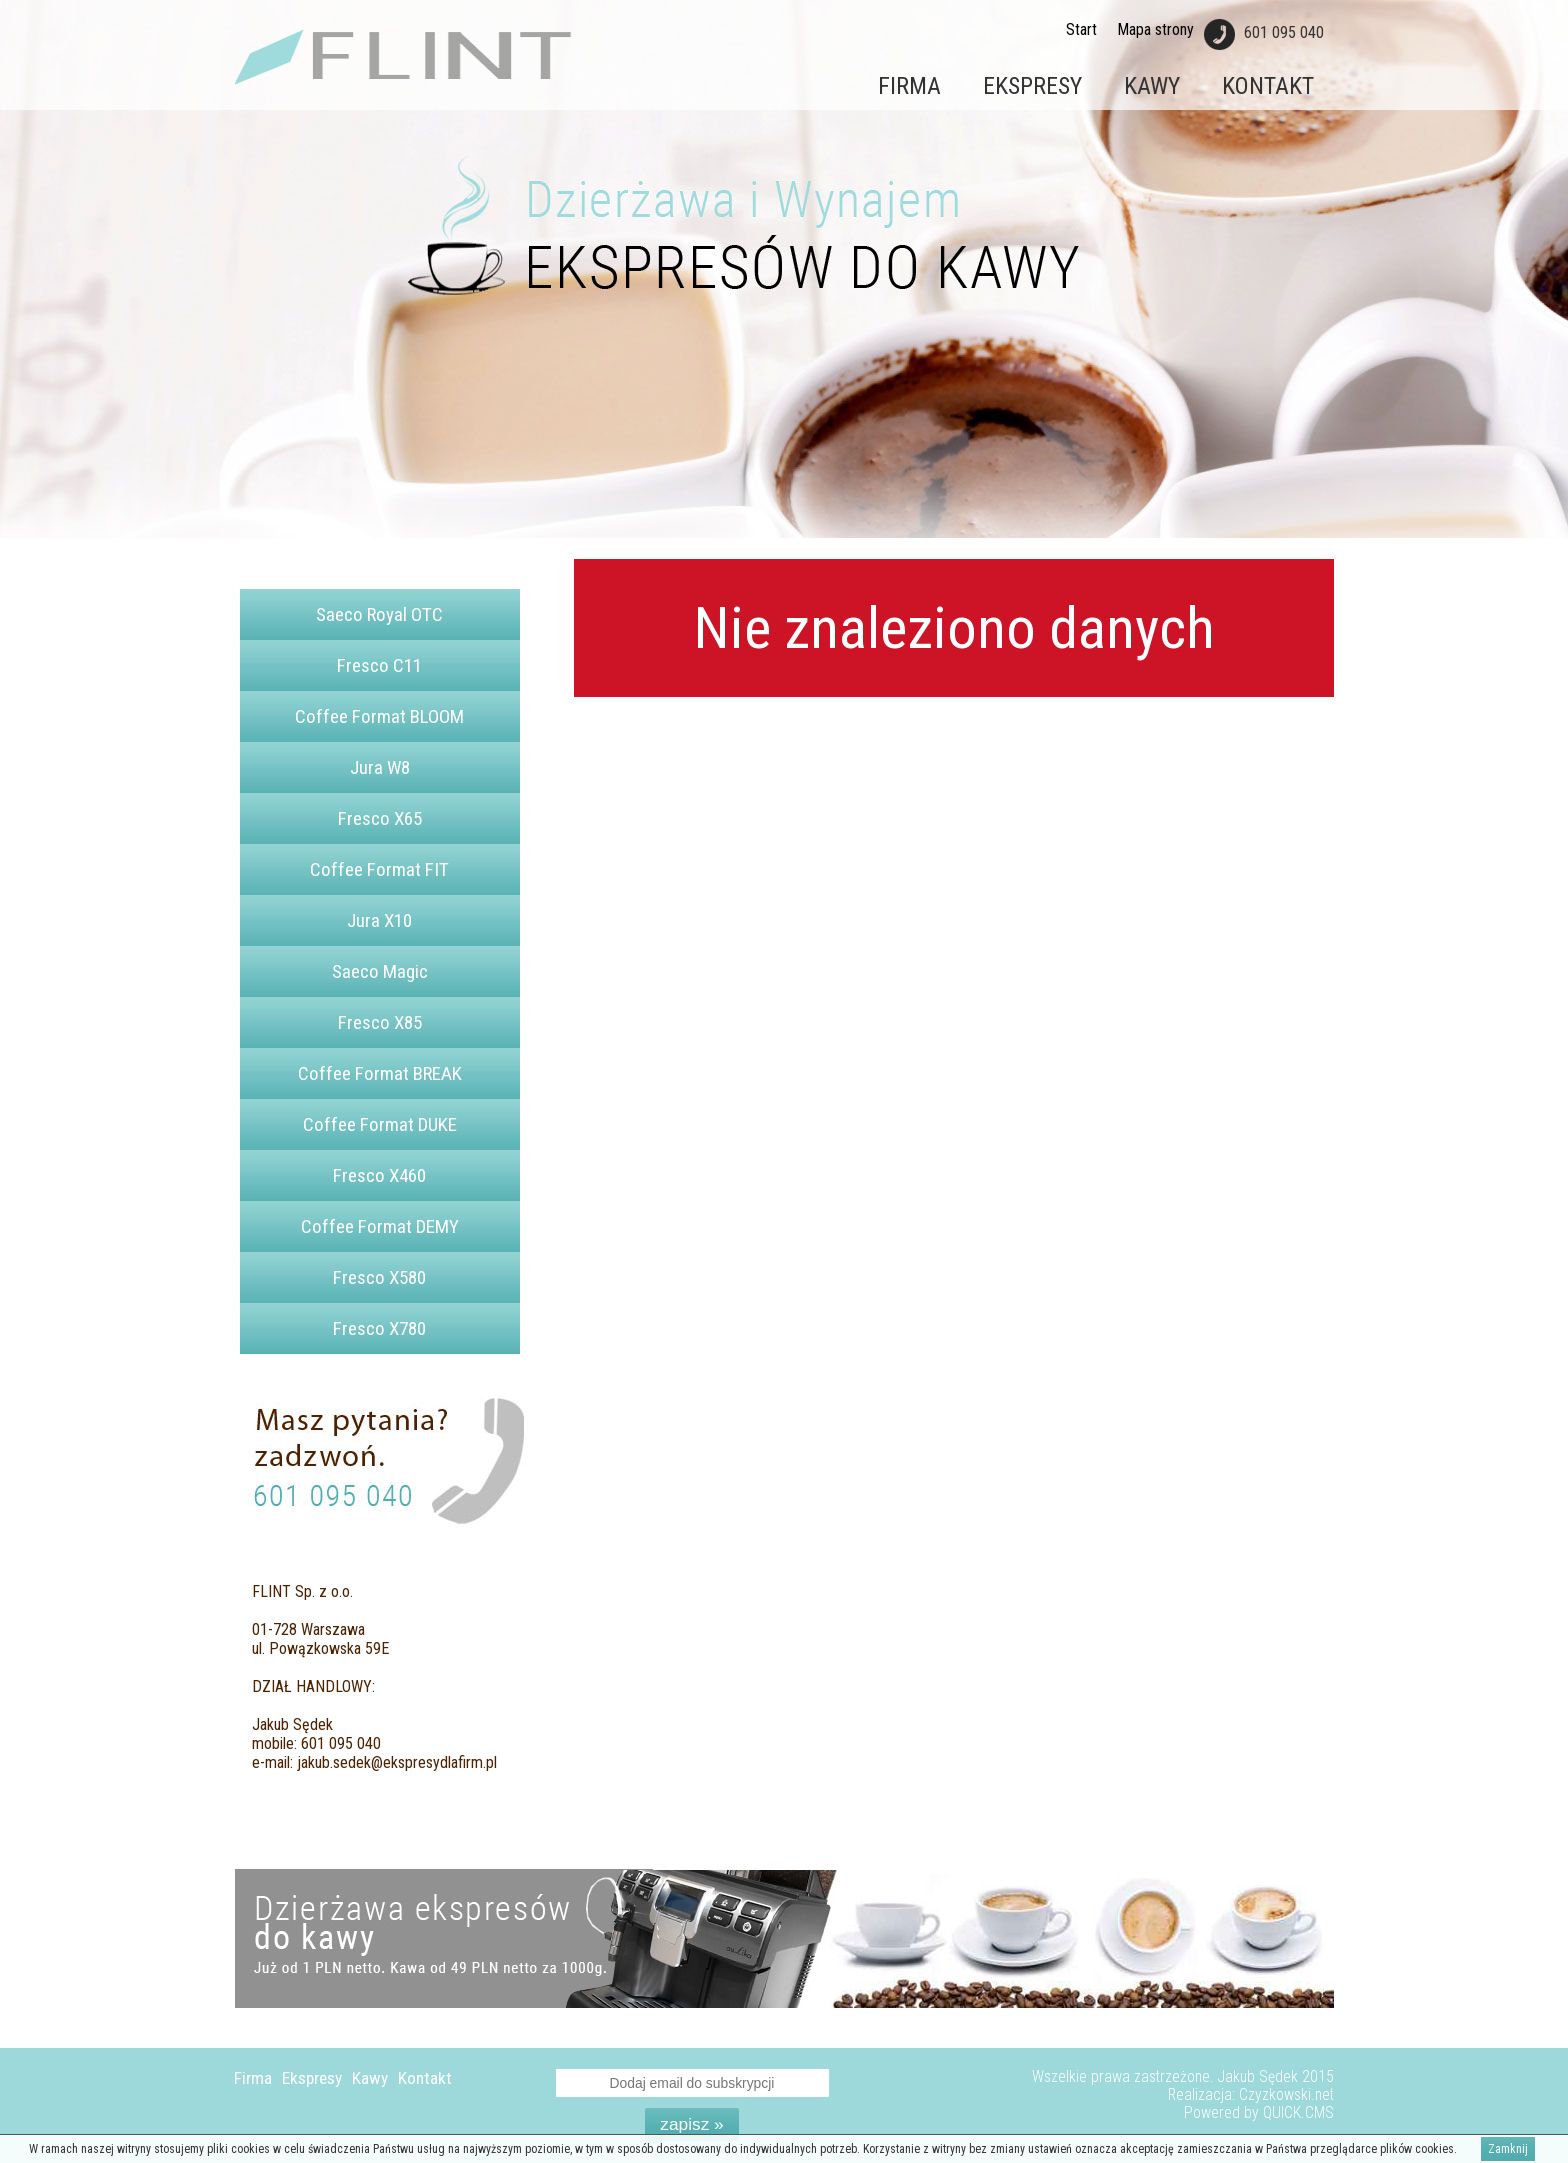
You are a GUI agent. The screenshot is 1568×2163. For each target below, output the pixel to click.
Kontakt (1268, 86)
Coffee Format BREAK (380, 1073)
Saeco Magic (380, 971)
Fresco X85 (380, 1022)
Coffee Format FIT (379, 869)
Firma (909, 86)
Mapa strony (1155, 29)
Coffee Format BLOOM (379, 716)
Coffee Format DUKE (380, 1124)
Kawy (1152, 86)
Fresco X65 (380, 818)
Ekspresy (1032, 86)
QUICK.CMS (1298, 2113)
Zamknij (1508, 2149)
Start (1081, 29)
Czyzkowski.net (1286, 2095)
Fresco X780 (379, 1328)
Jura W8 (380, 767)
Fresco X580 (379, 1277)
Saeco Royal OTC (379, 614)
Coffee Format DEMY (380, 1226)
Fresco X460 (379, 1175)
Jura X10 (379, 920)
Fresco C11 (379, 665)
